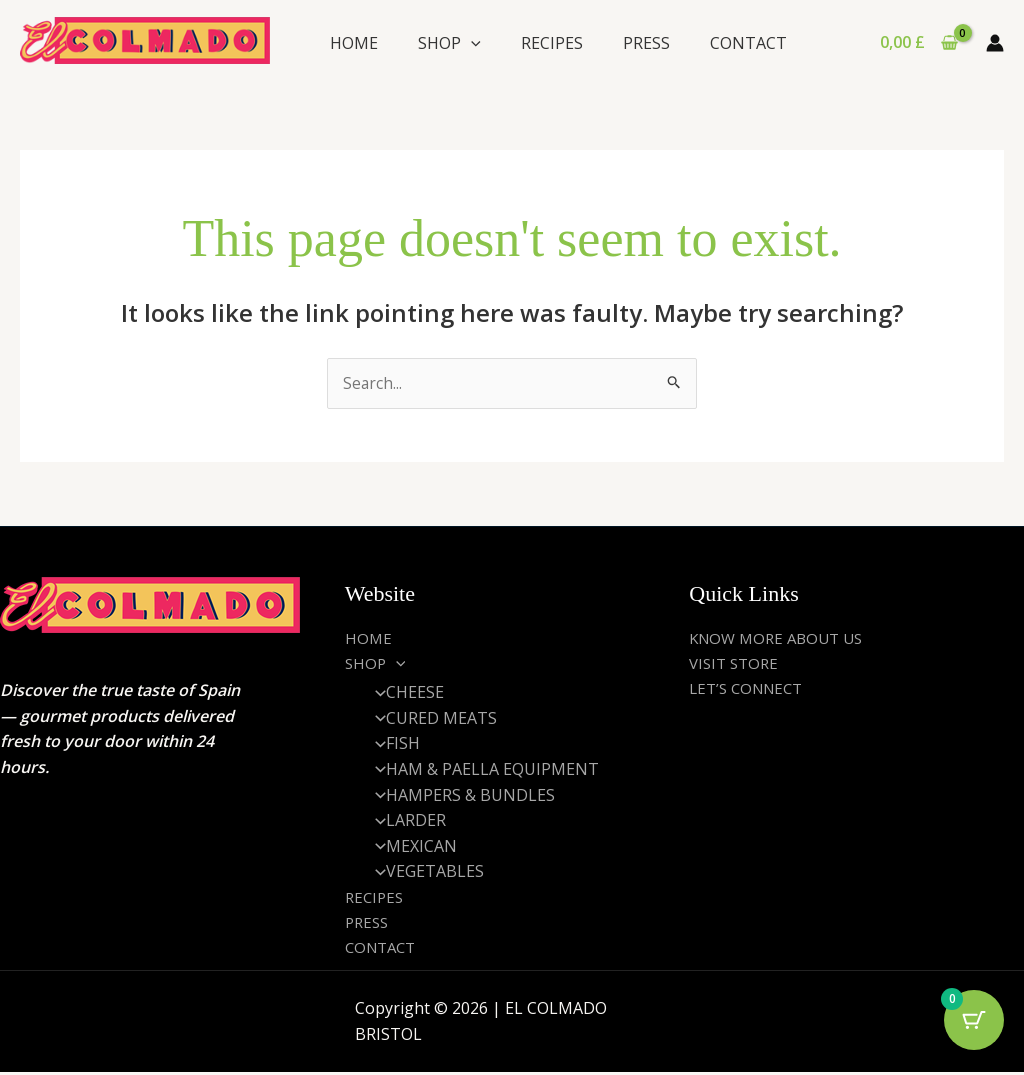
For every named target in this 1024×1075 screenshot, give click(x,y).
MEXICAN (410, 847)
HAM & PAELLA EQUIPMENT (481, 770)
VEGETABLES (424, 873)
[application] (471, 43)
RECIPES (552, 43)
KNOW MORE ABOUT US (781, 638)
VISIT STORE (736, 664)
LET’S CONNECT (750, 689)
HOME (354, 43)
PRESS (646, 43)
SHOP (449, 43)
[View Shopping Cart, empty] (918, 43)
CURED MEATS (430, 719)
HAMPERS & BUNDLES (459, 796)
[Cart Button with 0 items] (974, 1025)
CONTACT (748, 43)
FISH (392, 745)
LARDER (405, 821)
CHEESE (404, 693)
